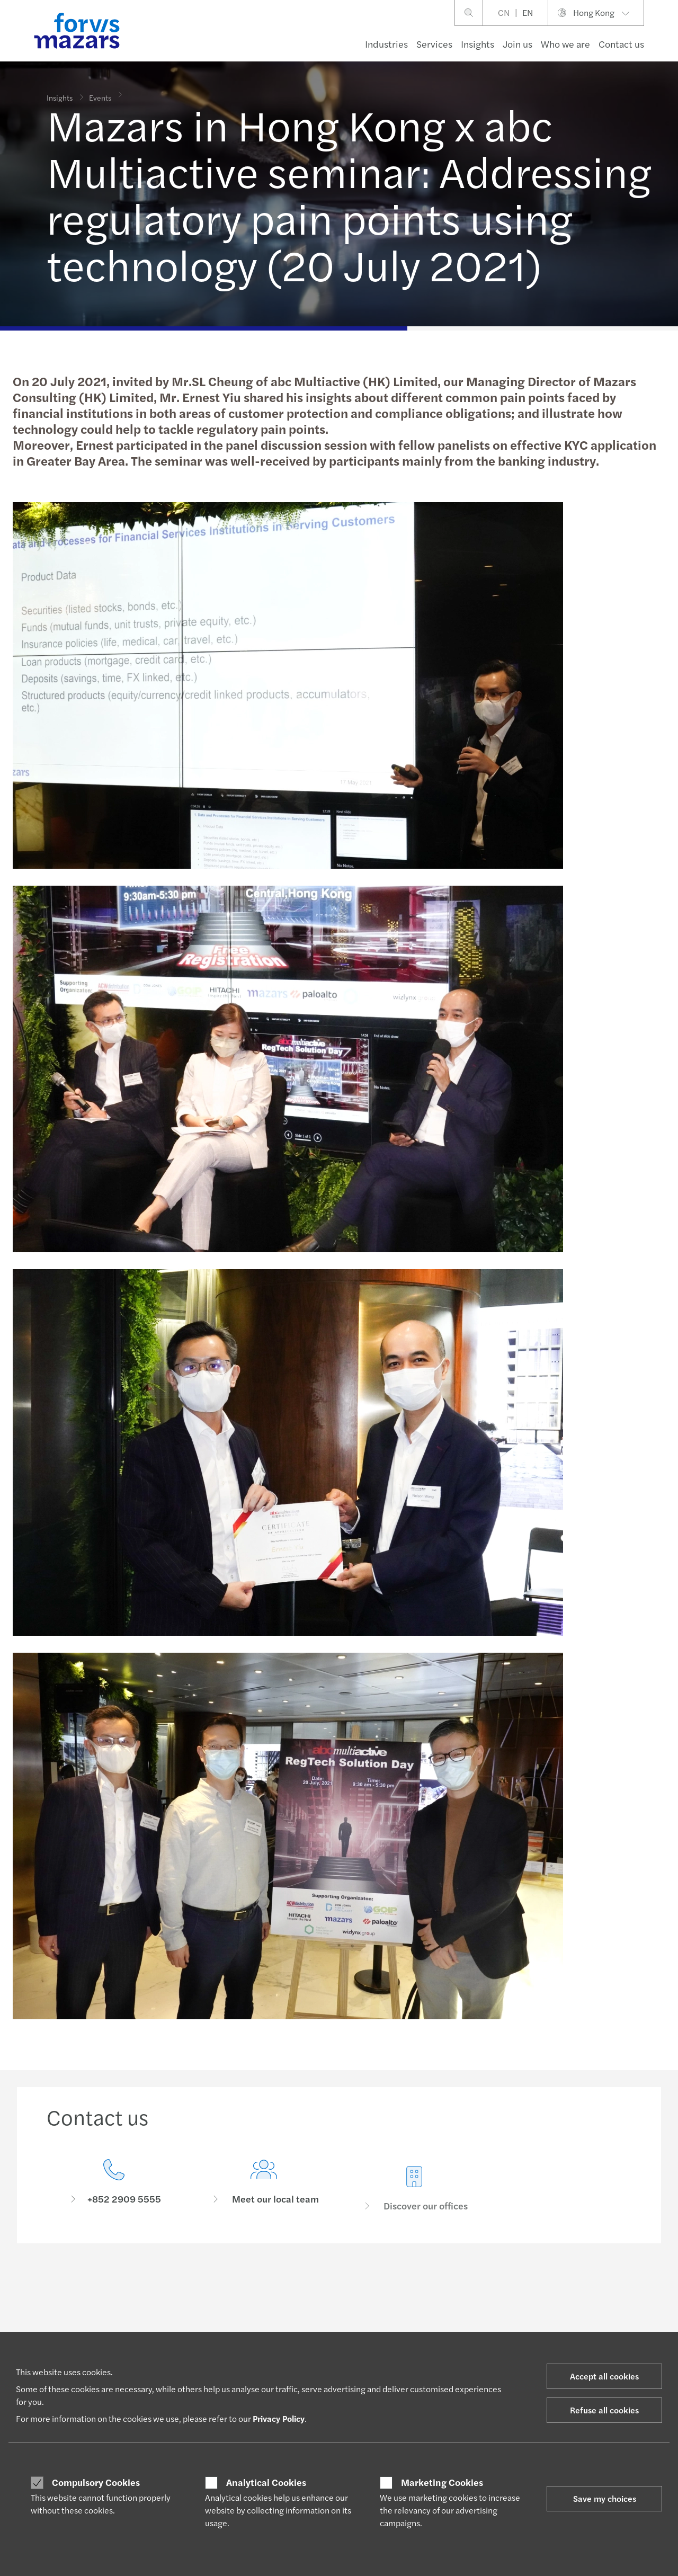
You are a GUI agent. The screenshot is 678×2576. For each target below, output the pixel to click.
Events (100, 90)
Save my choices (604, 2498)
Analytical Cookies (266, 2482)
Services (434, 43)
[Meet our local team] (264, 2200)
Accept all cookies (604, 2376)
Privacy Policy (279, 2418)
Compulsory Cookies (96, 2482)
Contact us (621, 43)
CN (504, 12)
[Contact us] (114, 2185)
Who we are (565, 43)
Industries (386, 43)
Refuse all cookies (604, 2410)
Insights (477, 43)
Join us (517, 43)
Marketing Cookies (442, 2482)
